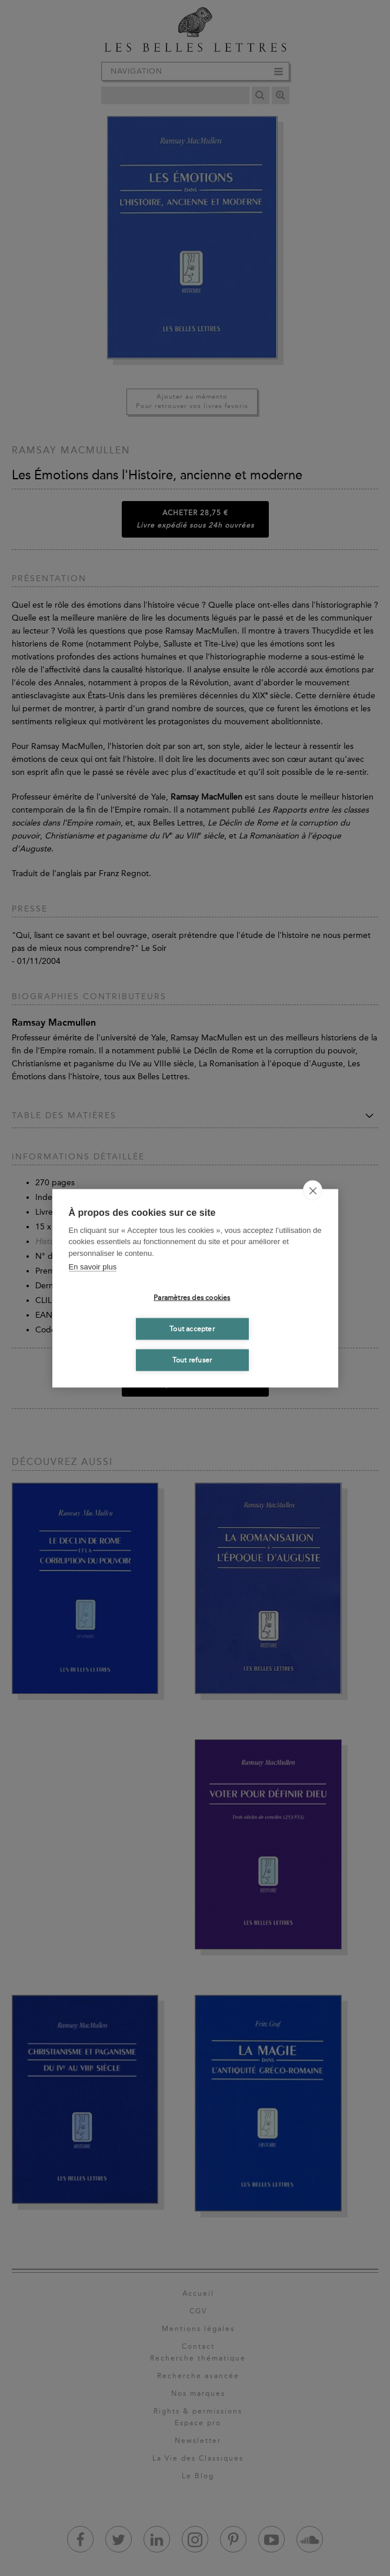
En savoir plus (93, 1266)
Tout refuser (192, 1360)
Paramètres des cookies (192, 1298)
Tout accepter (192, 1329)
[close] (312, 1190)
